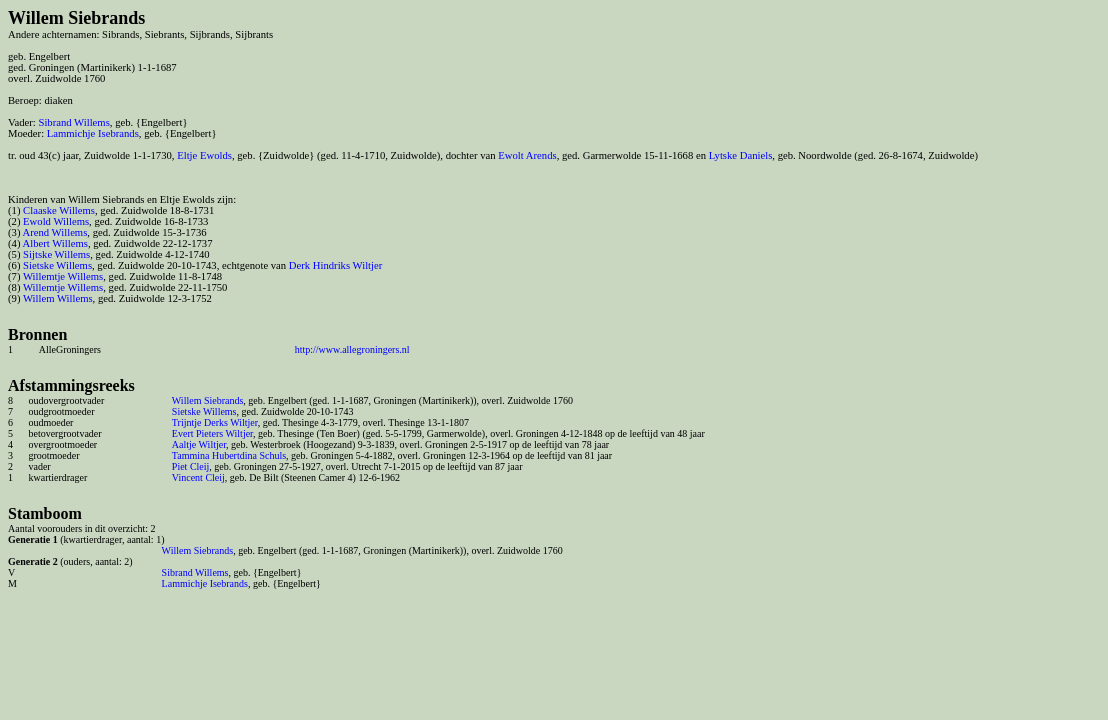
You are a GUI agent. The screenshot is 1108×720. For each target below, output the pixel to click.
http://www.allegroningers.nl (352, 349)
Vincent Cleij (198, 477)
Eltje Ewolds (204, 155)
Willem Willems (58, 298)
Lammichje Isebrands (93, 133)
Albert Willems (55, 243)
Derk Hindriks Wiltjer (336, 265)
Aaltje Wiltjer (199, 444)
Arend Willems (55, 232)
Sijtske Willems (56, 254)
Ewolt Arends (527, 155)
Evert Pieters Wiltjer (212, 433)
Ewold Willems (56, 221)
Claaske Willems (59, 210)
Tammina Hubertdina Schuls (229, 455)
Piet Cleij (191, 466)
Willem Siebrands (208, 400)
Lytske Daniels (741, 155)
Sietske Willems (57, 265)
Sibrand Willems (73, 122)
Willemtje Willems (63, 276)
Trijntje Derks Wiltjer (215, 422)
